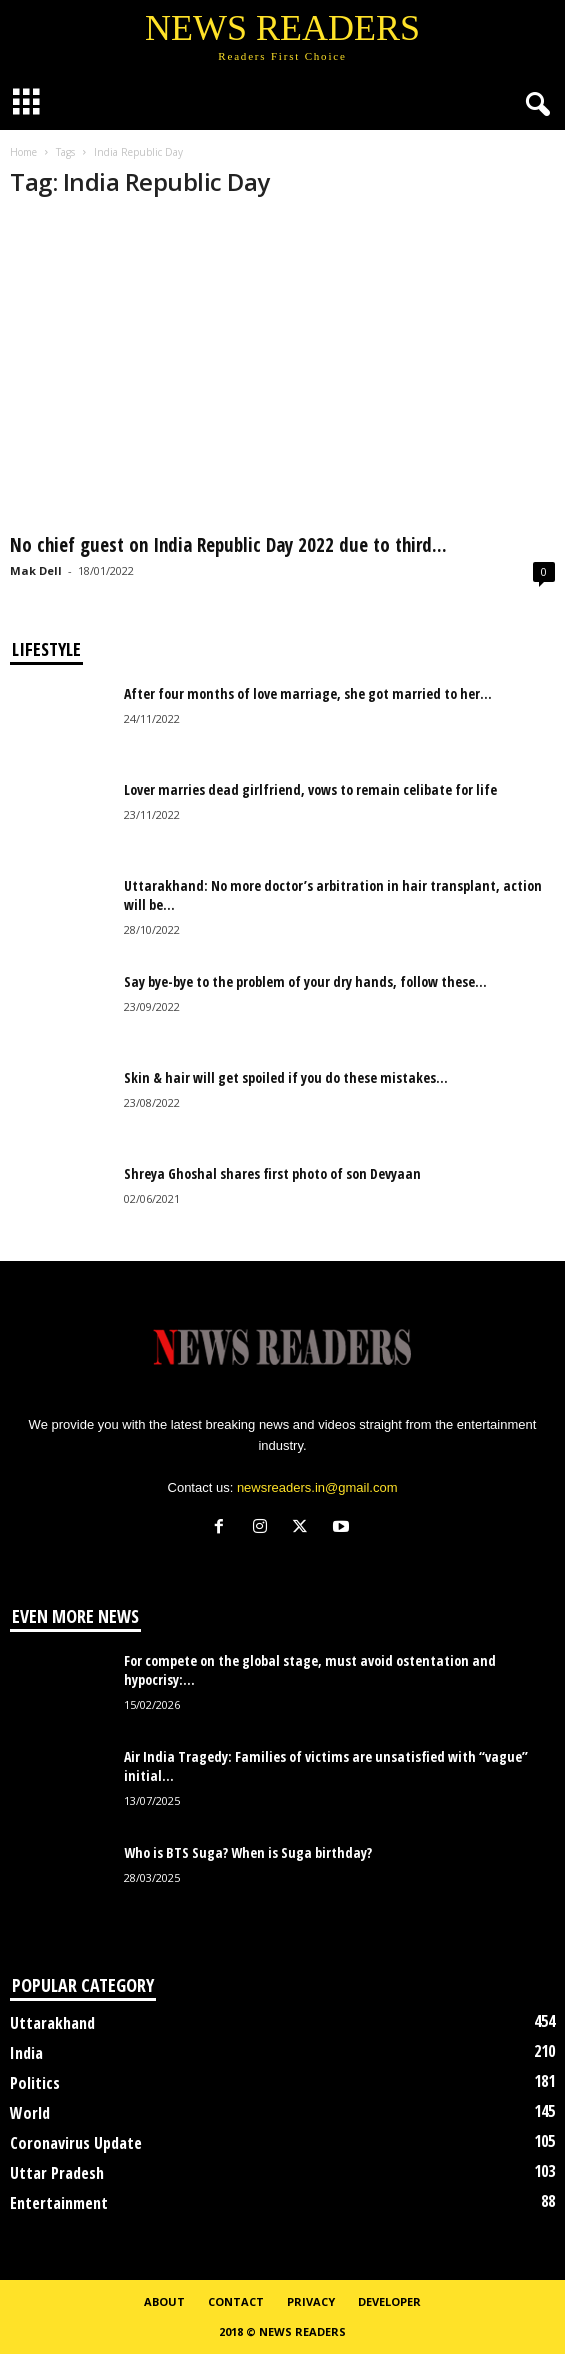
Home (23, 152)
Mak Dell (36, 570)
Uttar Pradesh (57, 2173)
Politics (35, 2083)
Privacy (311, 2301)
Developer (389, 2301)
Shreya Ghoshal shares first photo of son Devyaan (272, 1173)
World (30, 2113)
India (26, 2053)
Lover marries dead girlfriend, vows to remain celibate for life (310, 789)
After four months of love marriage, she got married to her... (308, 693)
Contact (236, 2301)
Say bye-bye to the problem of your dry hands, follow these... (305, 981)
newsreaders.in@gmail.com (317, 1487)
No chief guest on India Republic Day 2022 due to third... (228, 545)
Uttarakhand (52, 2023)
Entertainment (59, 2203)
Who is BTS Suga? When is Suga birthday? (248, 1852)
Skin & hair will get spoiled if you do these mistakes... (286, 1077)
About (164, 2301)
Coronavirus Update (76, 2143)
